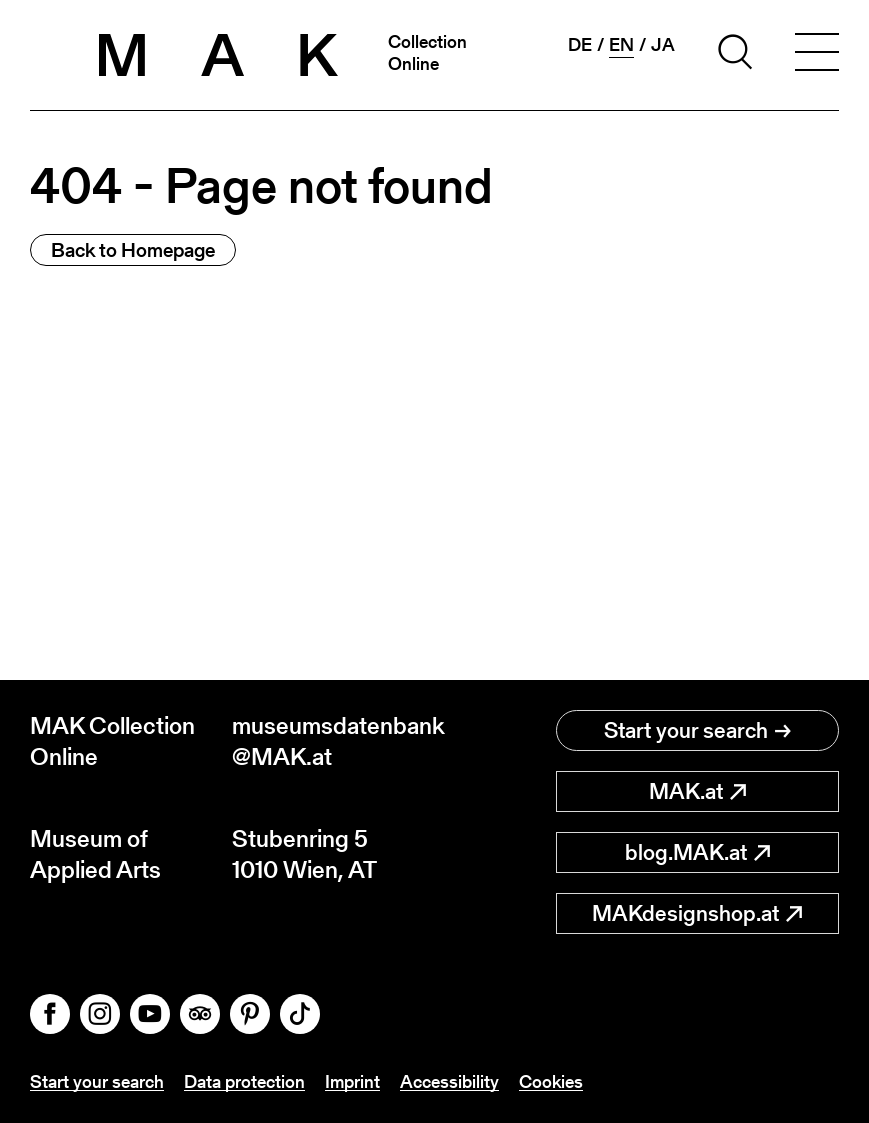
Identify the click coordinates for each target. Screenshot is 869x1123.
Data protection (244, 1081)
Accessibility (449, 1081)
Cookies (551, 1081)
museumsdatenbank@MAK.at (333, 741)
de (580, 45)
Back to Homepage (133, 250)
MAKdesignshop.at (697, 913)
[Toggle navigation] (817, 55)
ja (663, 45)
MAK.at (697, 791)
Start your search (697, 730)
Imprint (352, 1081)
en (621, 45)
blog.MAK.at (697, 852)
